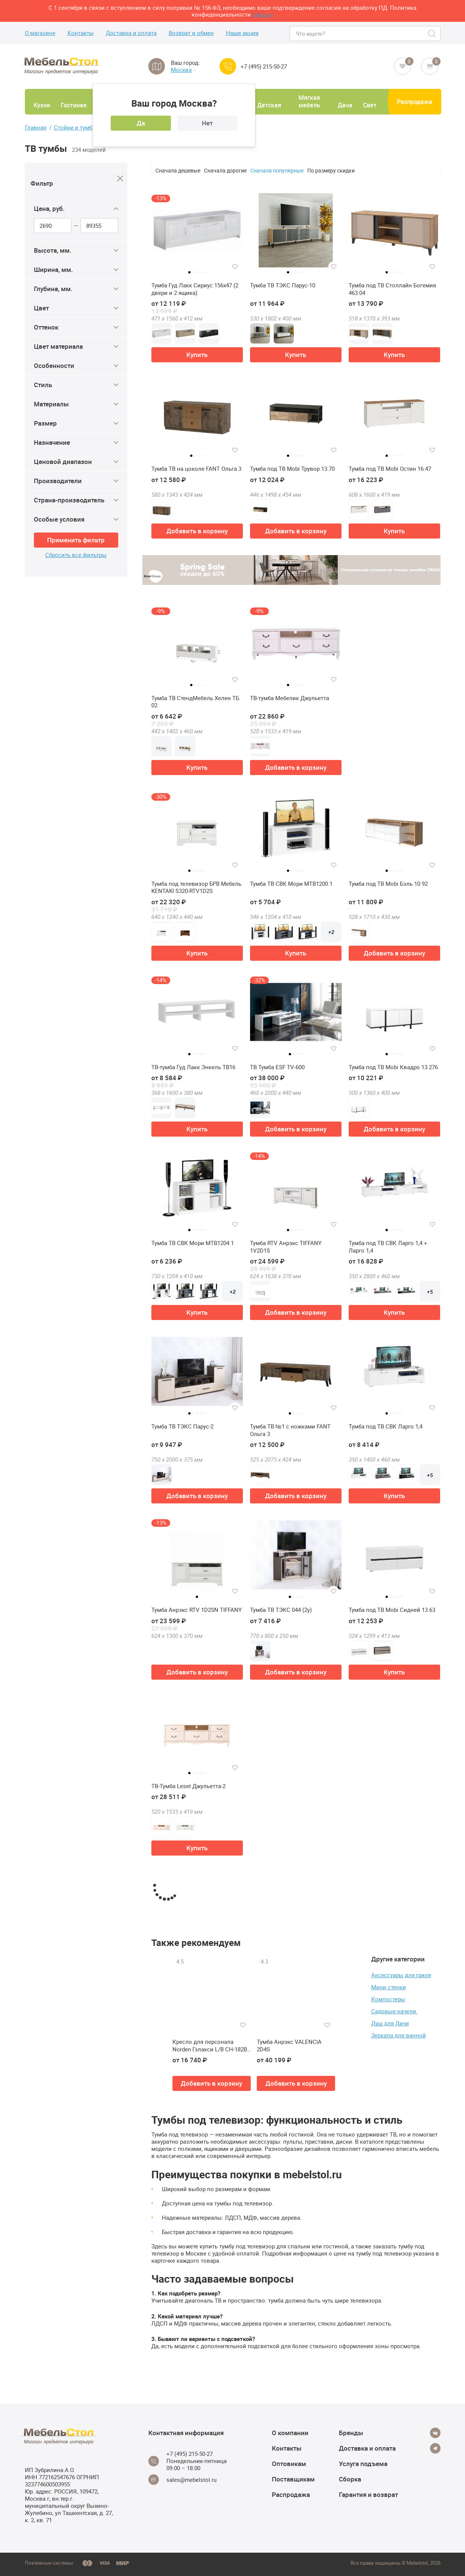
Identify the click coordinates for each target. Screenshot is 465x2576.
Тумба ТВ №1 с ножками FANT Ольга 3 (290, 1430)
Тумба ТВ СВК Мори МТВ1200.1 (291, 883)
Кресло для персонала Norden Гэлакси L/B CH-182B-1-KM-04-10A (210, 2045)
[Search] (432, 33)
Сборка (350, 2479)
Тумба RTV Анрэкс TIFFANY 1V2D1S (286, 1246)
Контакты (80, 33)
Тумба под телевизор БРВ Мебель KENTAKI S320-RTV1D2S (196, 887)
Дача (345, 105)
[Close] (120, 178)
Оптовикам (289, 2463)
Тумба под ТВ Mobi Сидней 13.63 (392, 1609)
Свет (370, 105)
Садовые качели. (394, 2011)
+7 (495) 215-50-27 (264, 66)
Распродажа (414, 102)
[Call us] (228, 66)
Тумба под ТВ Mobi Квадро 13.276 (393, 1067)
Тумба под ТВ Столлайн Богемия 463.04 (392, 289)
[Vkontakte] (435, 2433)
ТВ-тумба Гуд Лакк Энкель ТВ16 (193, 1067)
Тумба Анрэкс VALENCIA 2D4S (289, 2045)
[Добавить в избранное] (235, 266)
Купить (196, 354)
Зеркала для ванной (398, 2035)
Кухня (42, 105)
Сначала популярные (276, 170)
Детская (269, 105)
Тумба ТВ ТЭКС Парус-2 (182, 1426)
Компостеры (388, 1999)
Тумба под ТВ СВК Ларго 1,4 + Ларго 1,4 (388, 1246)
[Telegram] (435, 2448)
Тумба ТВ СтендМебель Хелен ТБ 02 (195, 701)
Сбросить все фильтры (76, 555)
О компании (290, 2432)
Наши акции (242, 33)
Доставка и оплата (131, 33)
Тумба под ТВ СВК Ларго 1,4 (385, 1426)
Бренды (351, 2432)
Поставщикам (293, 2479)
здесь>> (263, 14)
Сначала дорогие (225, 170)
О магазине (40, 33)
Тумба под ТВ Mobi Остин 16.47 (390, 468)
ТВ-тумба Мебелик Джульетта (289, 698)
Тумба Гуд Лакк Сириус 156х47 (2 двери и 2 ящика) (194, 289)
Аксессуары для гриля (401, 1975)
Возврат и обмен (191, 33)
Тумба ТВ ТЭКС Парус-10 (282, 285)
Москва (183, 69)
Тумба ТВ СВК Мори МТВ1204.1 (192, 1243)
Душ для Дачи (390, 2023)
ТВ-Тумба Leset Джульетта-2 (188, 1786)
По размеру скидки (331, 170)
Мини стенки (388, 1987)
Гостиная (74, 105)
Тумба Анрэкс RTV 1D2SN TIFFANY (196, 1609)
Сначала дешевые (178, 170)
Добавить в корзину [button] (197, 530)
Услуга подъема (363, 2463)
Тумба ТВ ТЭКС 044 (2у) (281, 1609)
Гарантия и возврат (368, 2494)
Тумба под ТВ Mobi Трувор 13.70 (292, 468)
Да (141, 123)
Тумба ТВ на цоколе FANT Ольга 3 (196, 468)
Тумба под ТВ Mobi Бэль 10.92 (388, 883)
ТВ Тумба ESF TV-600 (277, 1067)
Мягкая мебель (309, 101)
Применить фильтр (76, 540)
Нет (207, 123)
